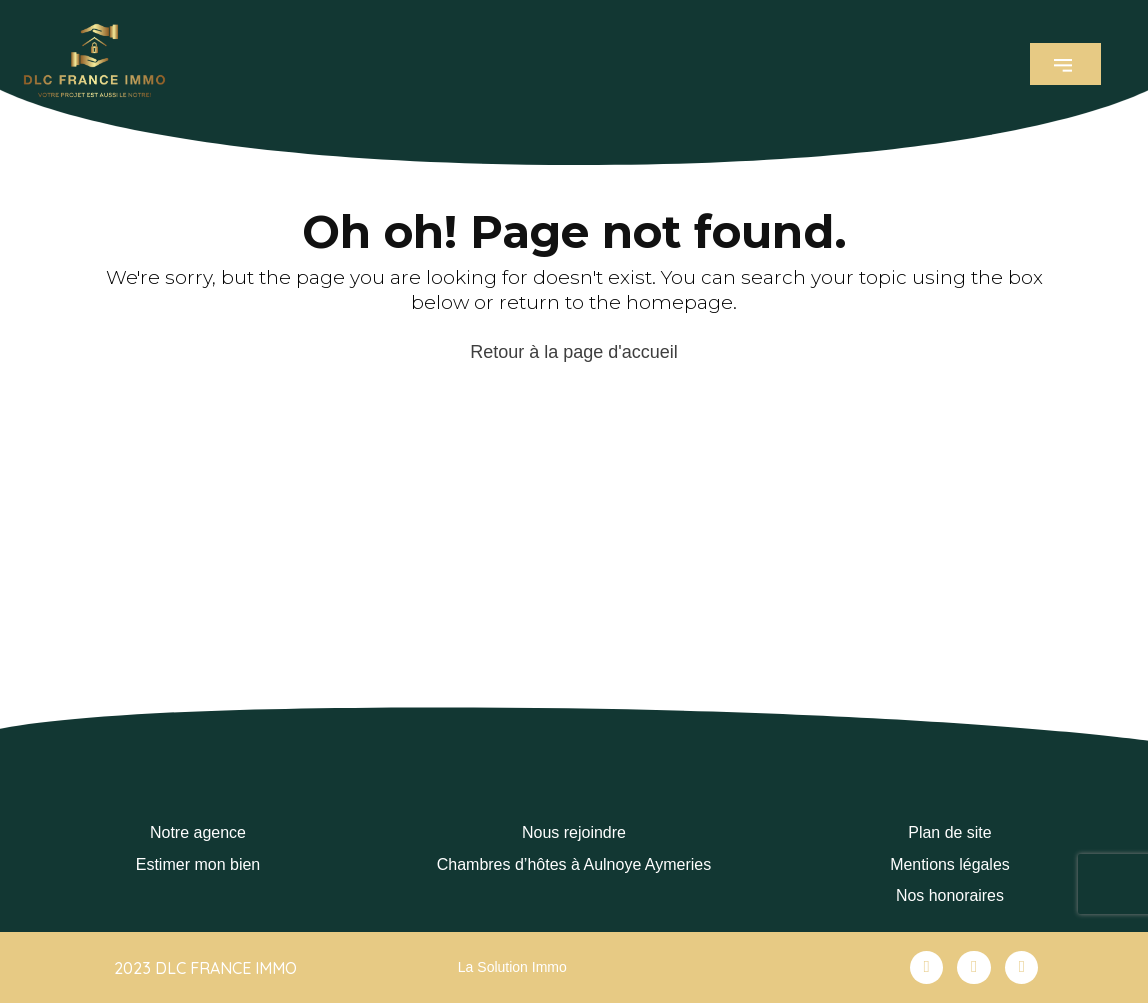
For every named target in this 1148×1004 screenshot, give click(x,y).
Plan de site (950, 832)
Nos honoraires (950, 895)
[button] (1065, 64)
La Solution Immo (512, 967)
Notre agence (198, 832)
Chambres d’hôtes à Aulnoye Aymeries (574, 864)
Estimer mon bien (198, 864)
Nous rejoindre (574, 832)
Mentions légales (950, 864)
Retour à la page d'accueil (574, 352)
